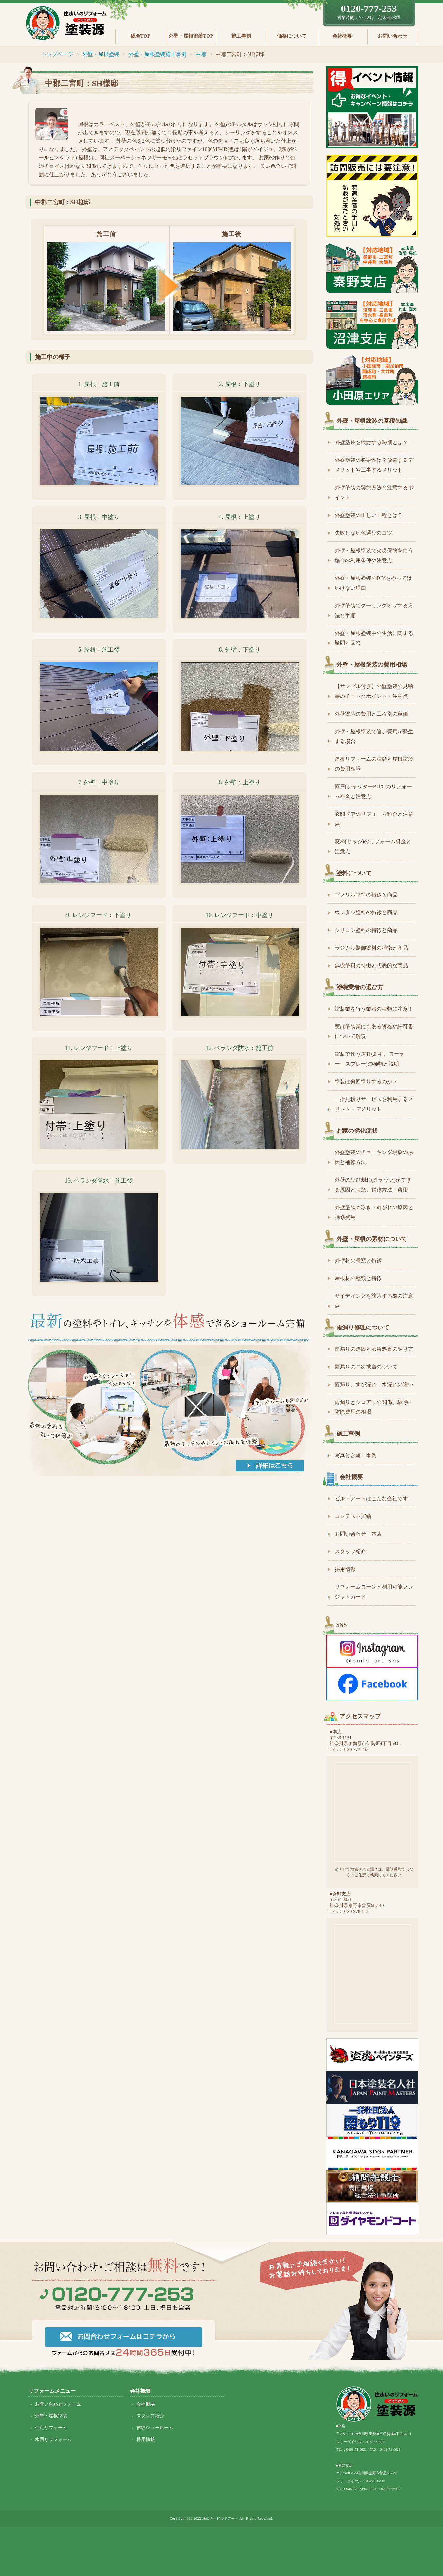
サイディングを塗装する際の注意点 (374, 1300)
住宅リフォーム (51, 2427)
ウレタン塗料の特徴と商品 (366, 912)
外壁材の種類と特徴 (358, 1260)
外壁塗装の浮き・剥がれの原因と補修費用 (374, 1212)
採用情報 (345, 1569)
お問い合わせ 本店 (358, 1534)
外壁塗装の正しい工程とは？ (369, 515)
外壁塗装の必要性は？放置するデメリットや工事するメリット (374, 465)
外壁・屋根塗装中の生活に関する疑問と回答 (374, 638)
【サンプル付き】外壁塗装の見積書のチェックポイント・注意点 (374, 691)
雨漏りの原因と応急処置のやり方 (374, 1349)
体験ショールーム (155, 2427)
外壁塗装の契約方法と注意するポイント (374, 492)
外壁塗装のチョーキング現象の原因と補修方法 (374, 1157)
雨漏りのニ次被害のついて (366, 1366)
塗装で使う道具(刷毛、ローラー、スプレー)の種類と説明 (369, 1059)
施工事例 (241, 36)
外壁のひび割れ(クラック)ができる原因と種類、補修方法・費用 (373, 1184)
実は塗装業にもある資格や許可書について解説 (374, 1031)
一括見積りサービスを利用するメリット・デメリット (374, 1104)
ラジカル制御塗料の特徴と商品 (371, 948)
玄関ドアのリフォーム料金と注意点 (374, 819)
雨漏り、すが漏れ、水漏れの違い (374, 1384)
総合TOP (141, 36)
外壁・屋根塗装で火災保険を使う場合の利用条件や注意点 (374, 555)
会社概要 (342, 36)
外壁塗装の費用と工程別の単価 (371, 714)
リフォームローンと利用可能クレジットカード (374, 1592)
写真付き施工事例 (356, 1455)
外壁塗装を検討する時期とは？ (371, 442)
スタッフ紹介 (350, 1551)
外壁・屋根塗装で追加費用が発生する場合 (374, 736)
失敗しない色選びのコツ (363, 533)
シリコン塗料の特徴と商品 (366, 930)
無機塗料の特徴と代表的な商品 (371, 965)
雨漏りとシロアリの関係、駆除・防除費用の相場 (374, 1407)
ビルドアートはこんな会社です (371, 1498)
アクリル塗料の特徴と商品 (366, 894)
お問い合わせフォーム (58, 2404)
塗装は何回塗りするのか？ (366, 1081)
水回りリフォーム (53, 2439)
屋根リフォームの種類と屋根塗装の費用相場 (374, 764)
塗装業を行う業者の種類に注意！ (374, 1009)
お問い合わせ (392, 36)
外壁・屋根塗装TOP (191, 36)
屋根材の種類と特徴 (358, 1278)
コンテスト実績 (353, 1516)
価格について (291, 36)
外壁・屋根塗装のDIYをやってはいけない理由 (373, 583)
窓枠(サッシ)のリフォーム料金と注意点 (373, 846)
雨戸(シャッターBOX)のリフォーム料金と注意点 (373, 791)
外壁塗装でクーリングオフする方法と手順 (374, 610)
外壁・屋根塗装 (51, 2415)
